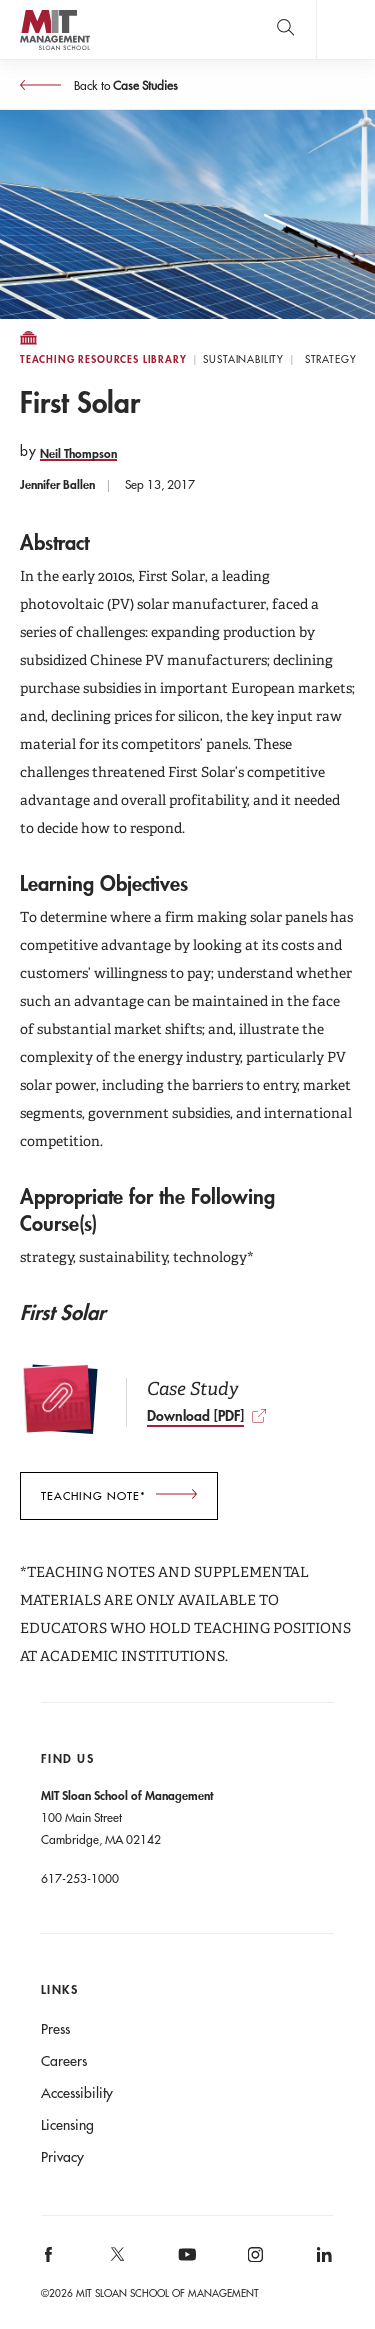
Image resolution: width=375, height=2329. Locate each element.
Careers (64, 2061)
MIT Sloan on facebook (49, 2261)
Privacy (62, 2157)
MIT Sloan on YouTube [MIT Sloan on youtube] (184, 2265)
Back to (124, 85)
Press (55, 2029)
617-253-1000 (80, 1878)
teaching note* (93, 1496)
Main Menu (345, 29)
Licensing (67, 2125)
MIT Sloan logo (54, 49)
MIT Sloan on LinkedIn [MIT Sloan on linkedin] (322, 2261)
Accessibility (77, 2093)
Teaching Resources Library (103, 359)
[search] (285, 29)
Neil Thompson (78, 453)
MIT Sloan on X (116, 2261)
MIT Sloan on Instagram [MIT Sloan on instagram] (254, 2261)
